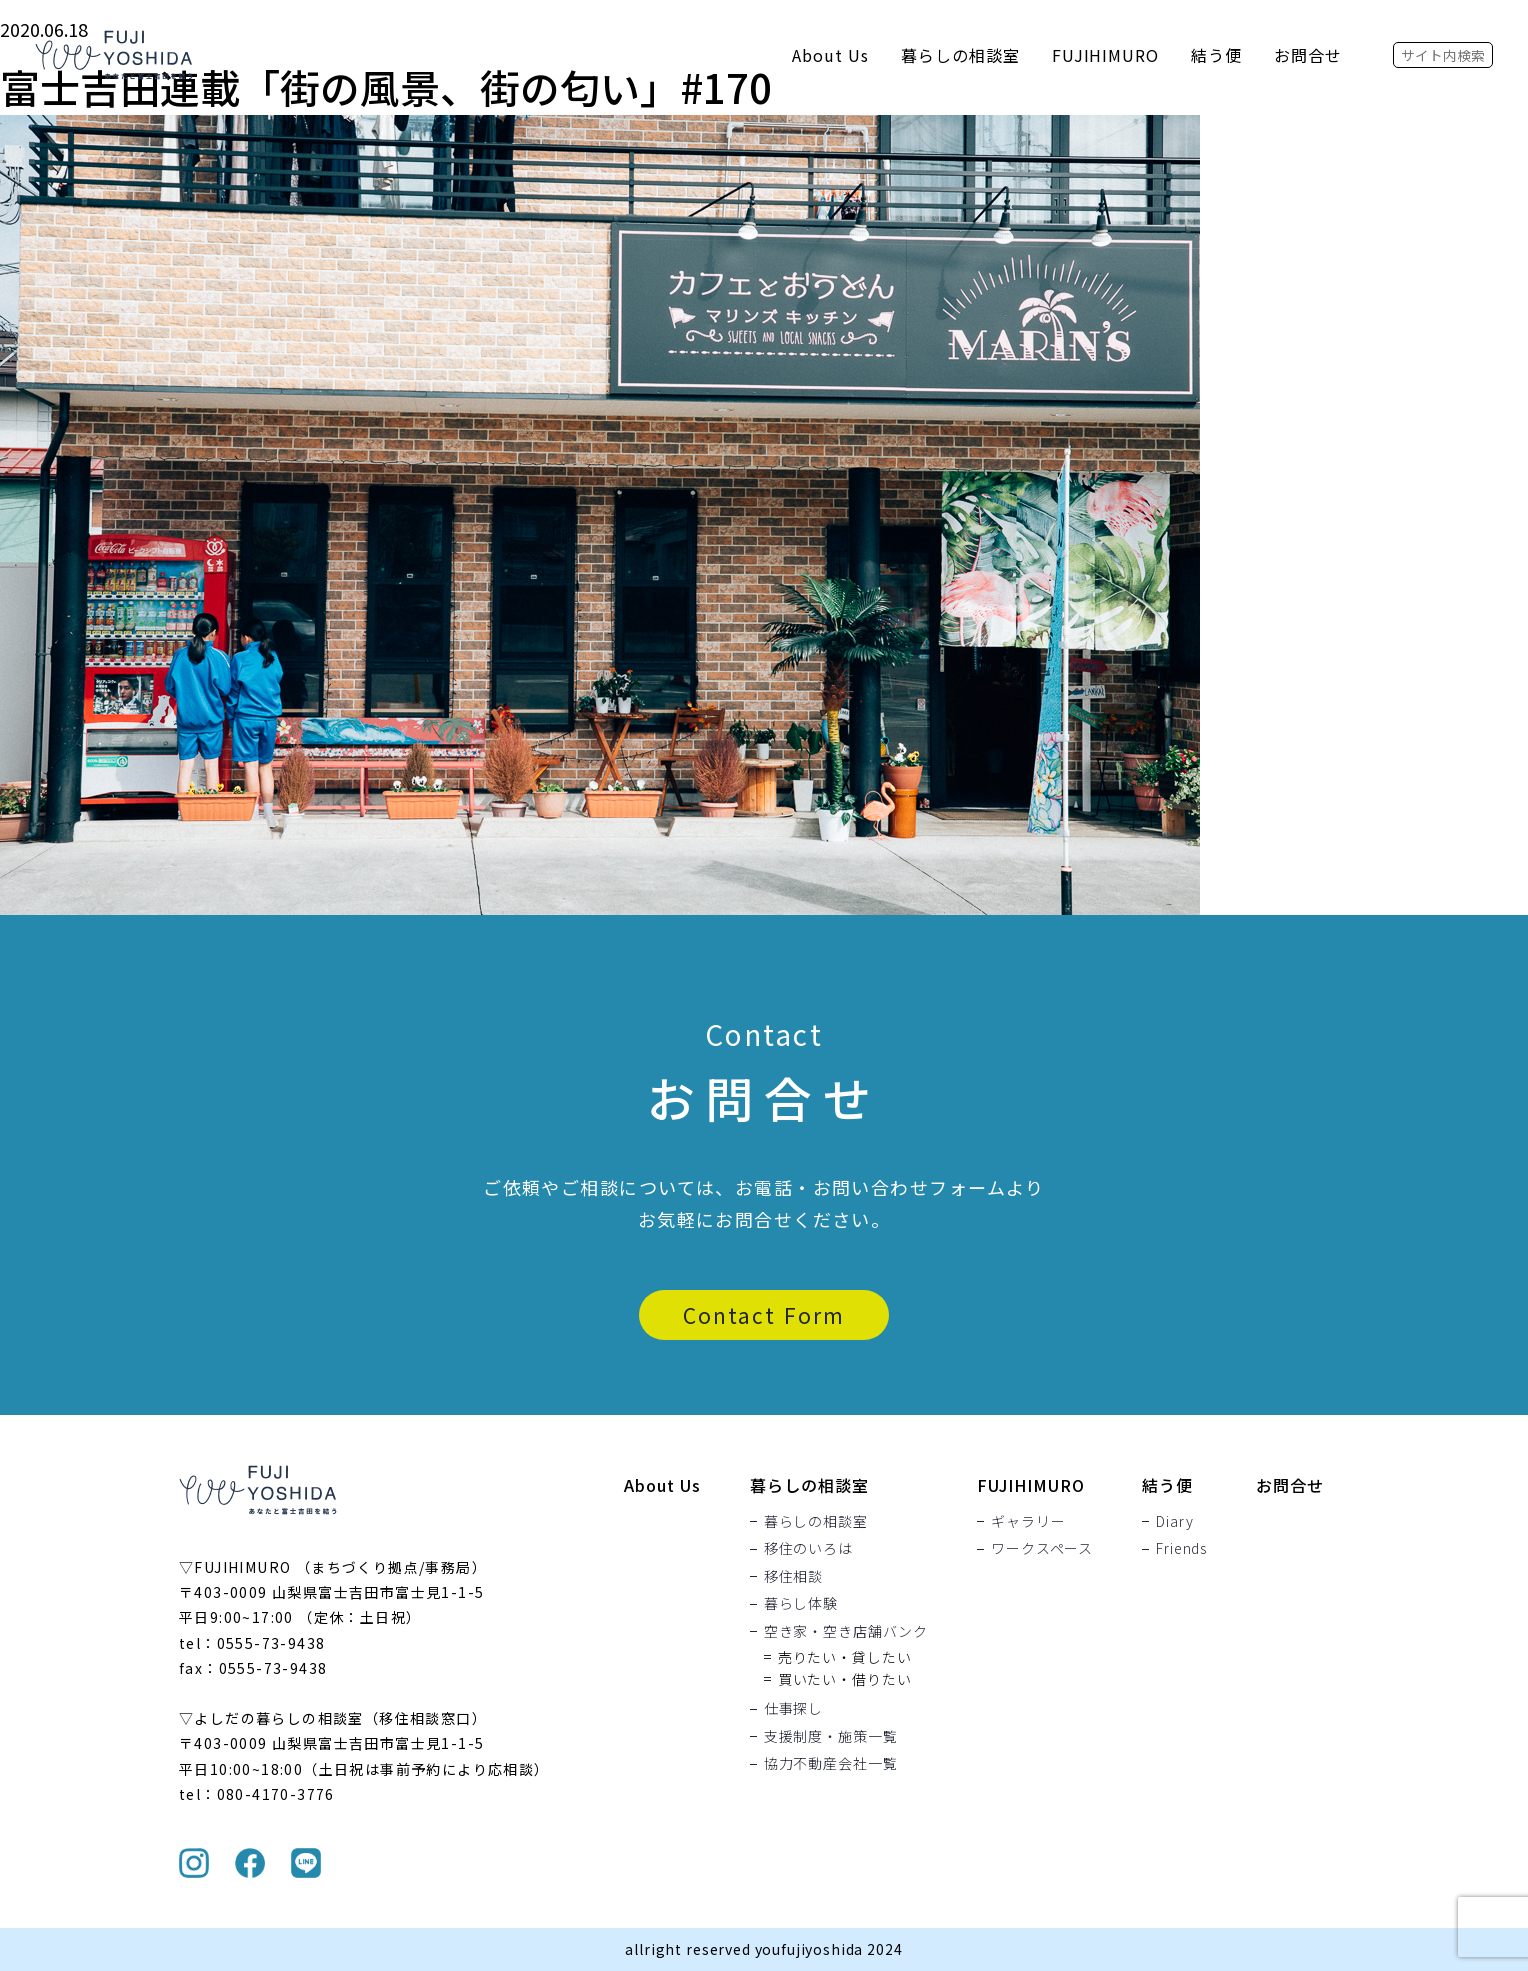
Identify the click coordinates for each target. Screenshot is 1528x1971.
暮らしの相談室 (960, 55)
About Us (830, 55)
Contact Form (764, 1315)
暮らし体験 (801, 1604)
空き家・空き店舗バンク (846, 1631)
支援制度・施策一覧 (831, 1736)
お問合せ (1308, 55)
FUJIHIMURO (1106, 55)
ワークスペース (1042, 1549)
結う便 (1216, 55)
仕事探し (793, 1709)
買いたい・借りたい (845, 1679)
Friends (1181, 1549)
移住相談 (793, 1576)
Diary (1174, 1521)
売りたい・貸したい (845, 1657)
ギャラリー (1028, 1521)
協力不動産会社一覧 (831, 1764)
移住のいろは (808, 1549)
